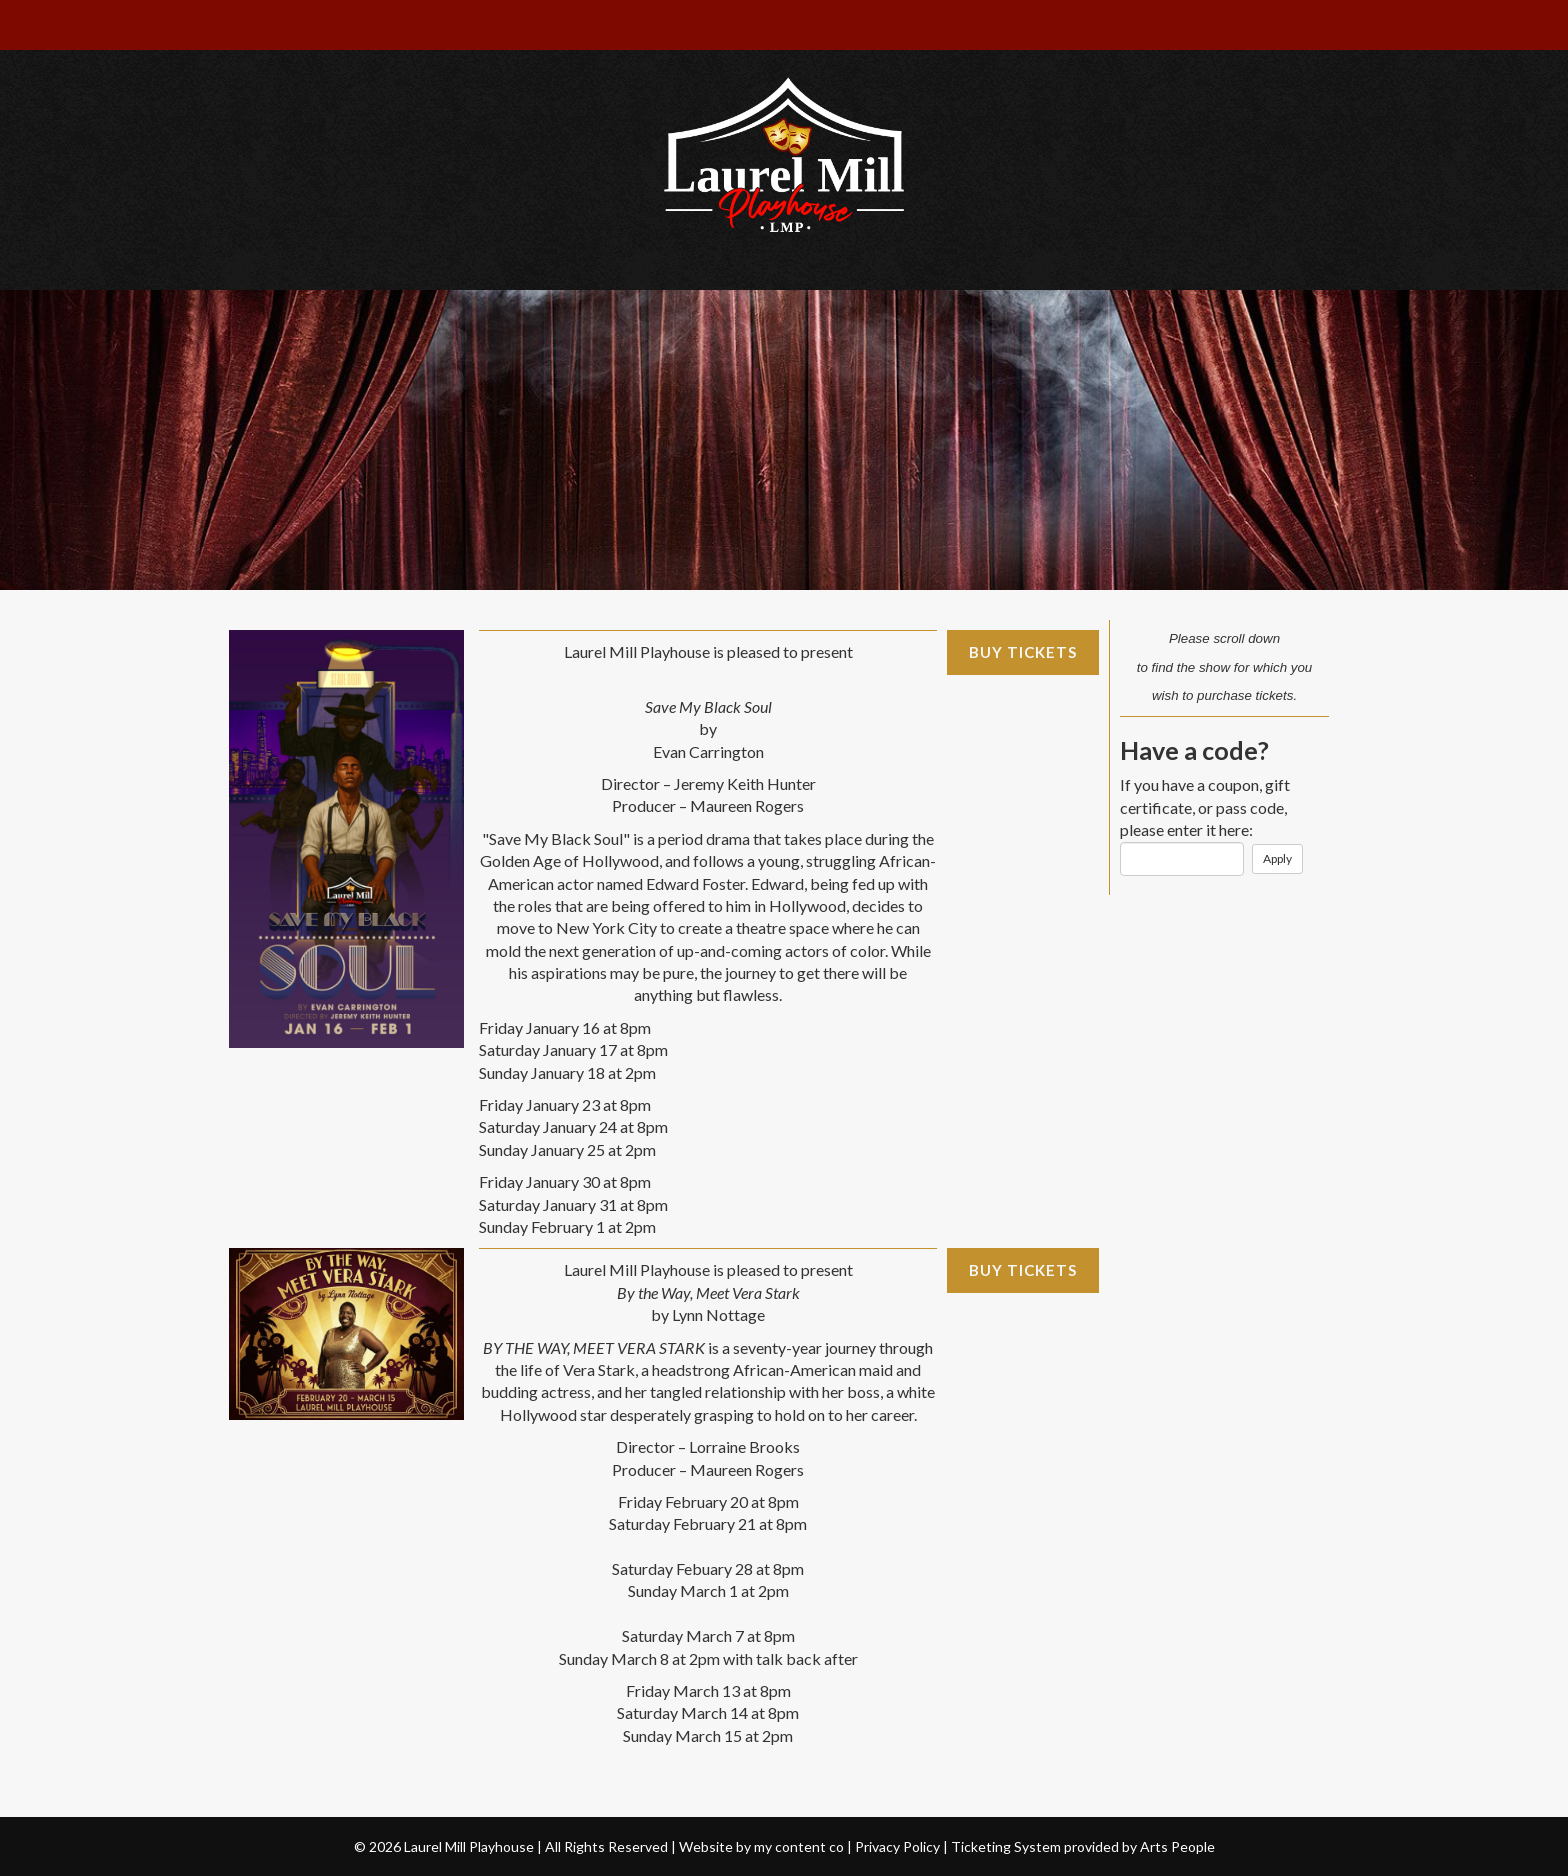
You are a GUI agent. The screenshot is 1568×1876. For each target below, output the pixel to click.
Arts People (1177, 1846)
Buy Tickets (1023, 652)
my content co (799, 1846)
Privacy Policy (897, 1846)
